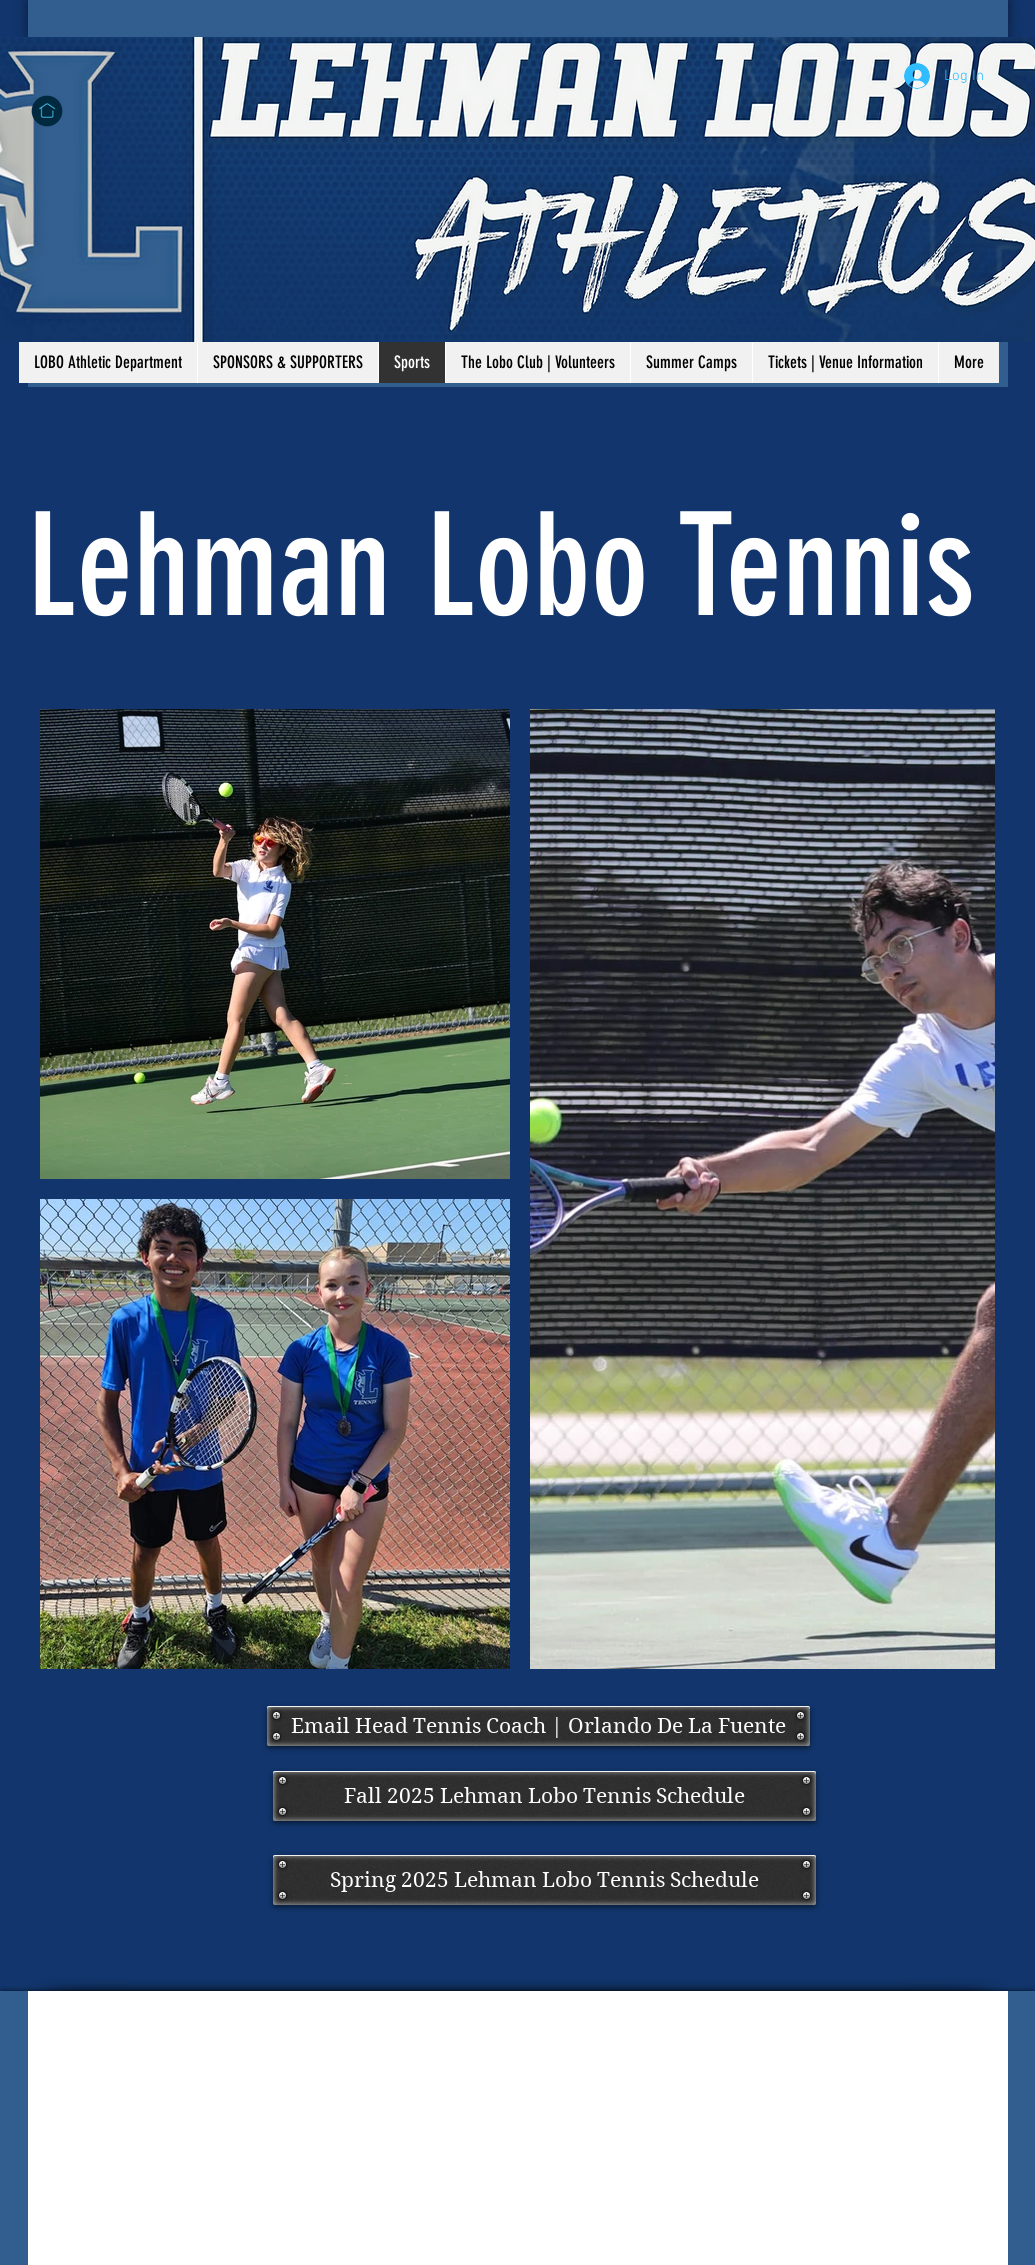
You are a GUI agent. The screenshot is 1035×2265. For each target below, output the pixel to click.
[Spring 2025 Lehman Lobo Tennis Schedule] (544, 1880)
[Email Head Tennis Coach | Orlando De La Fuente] (538, 1726)
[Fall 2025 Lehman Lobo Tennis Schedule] (544, 1796)
